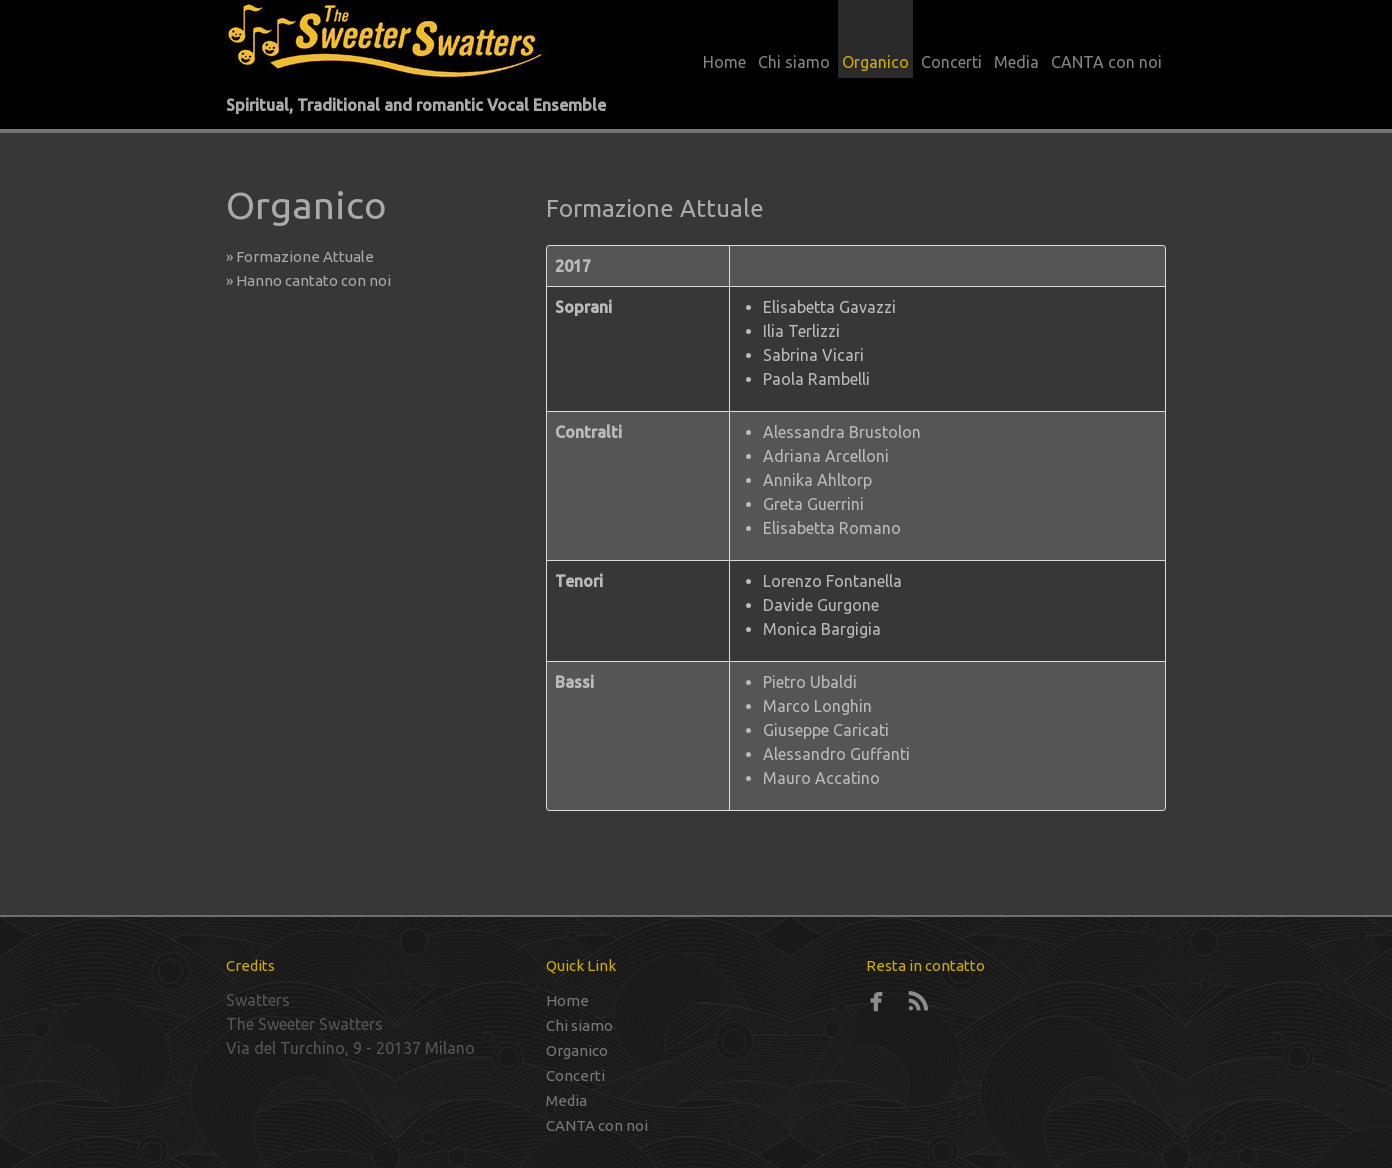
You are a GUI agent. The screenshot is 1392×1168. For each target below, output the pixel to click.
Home (724, 62)
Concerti (951, 62)
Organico (875, 62)
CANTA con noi (1106, 62)
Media (1016, 62)
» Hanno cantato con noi (314, 280)
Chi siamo (794, 62)
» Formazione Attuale (305, 256)
